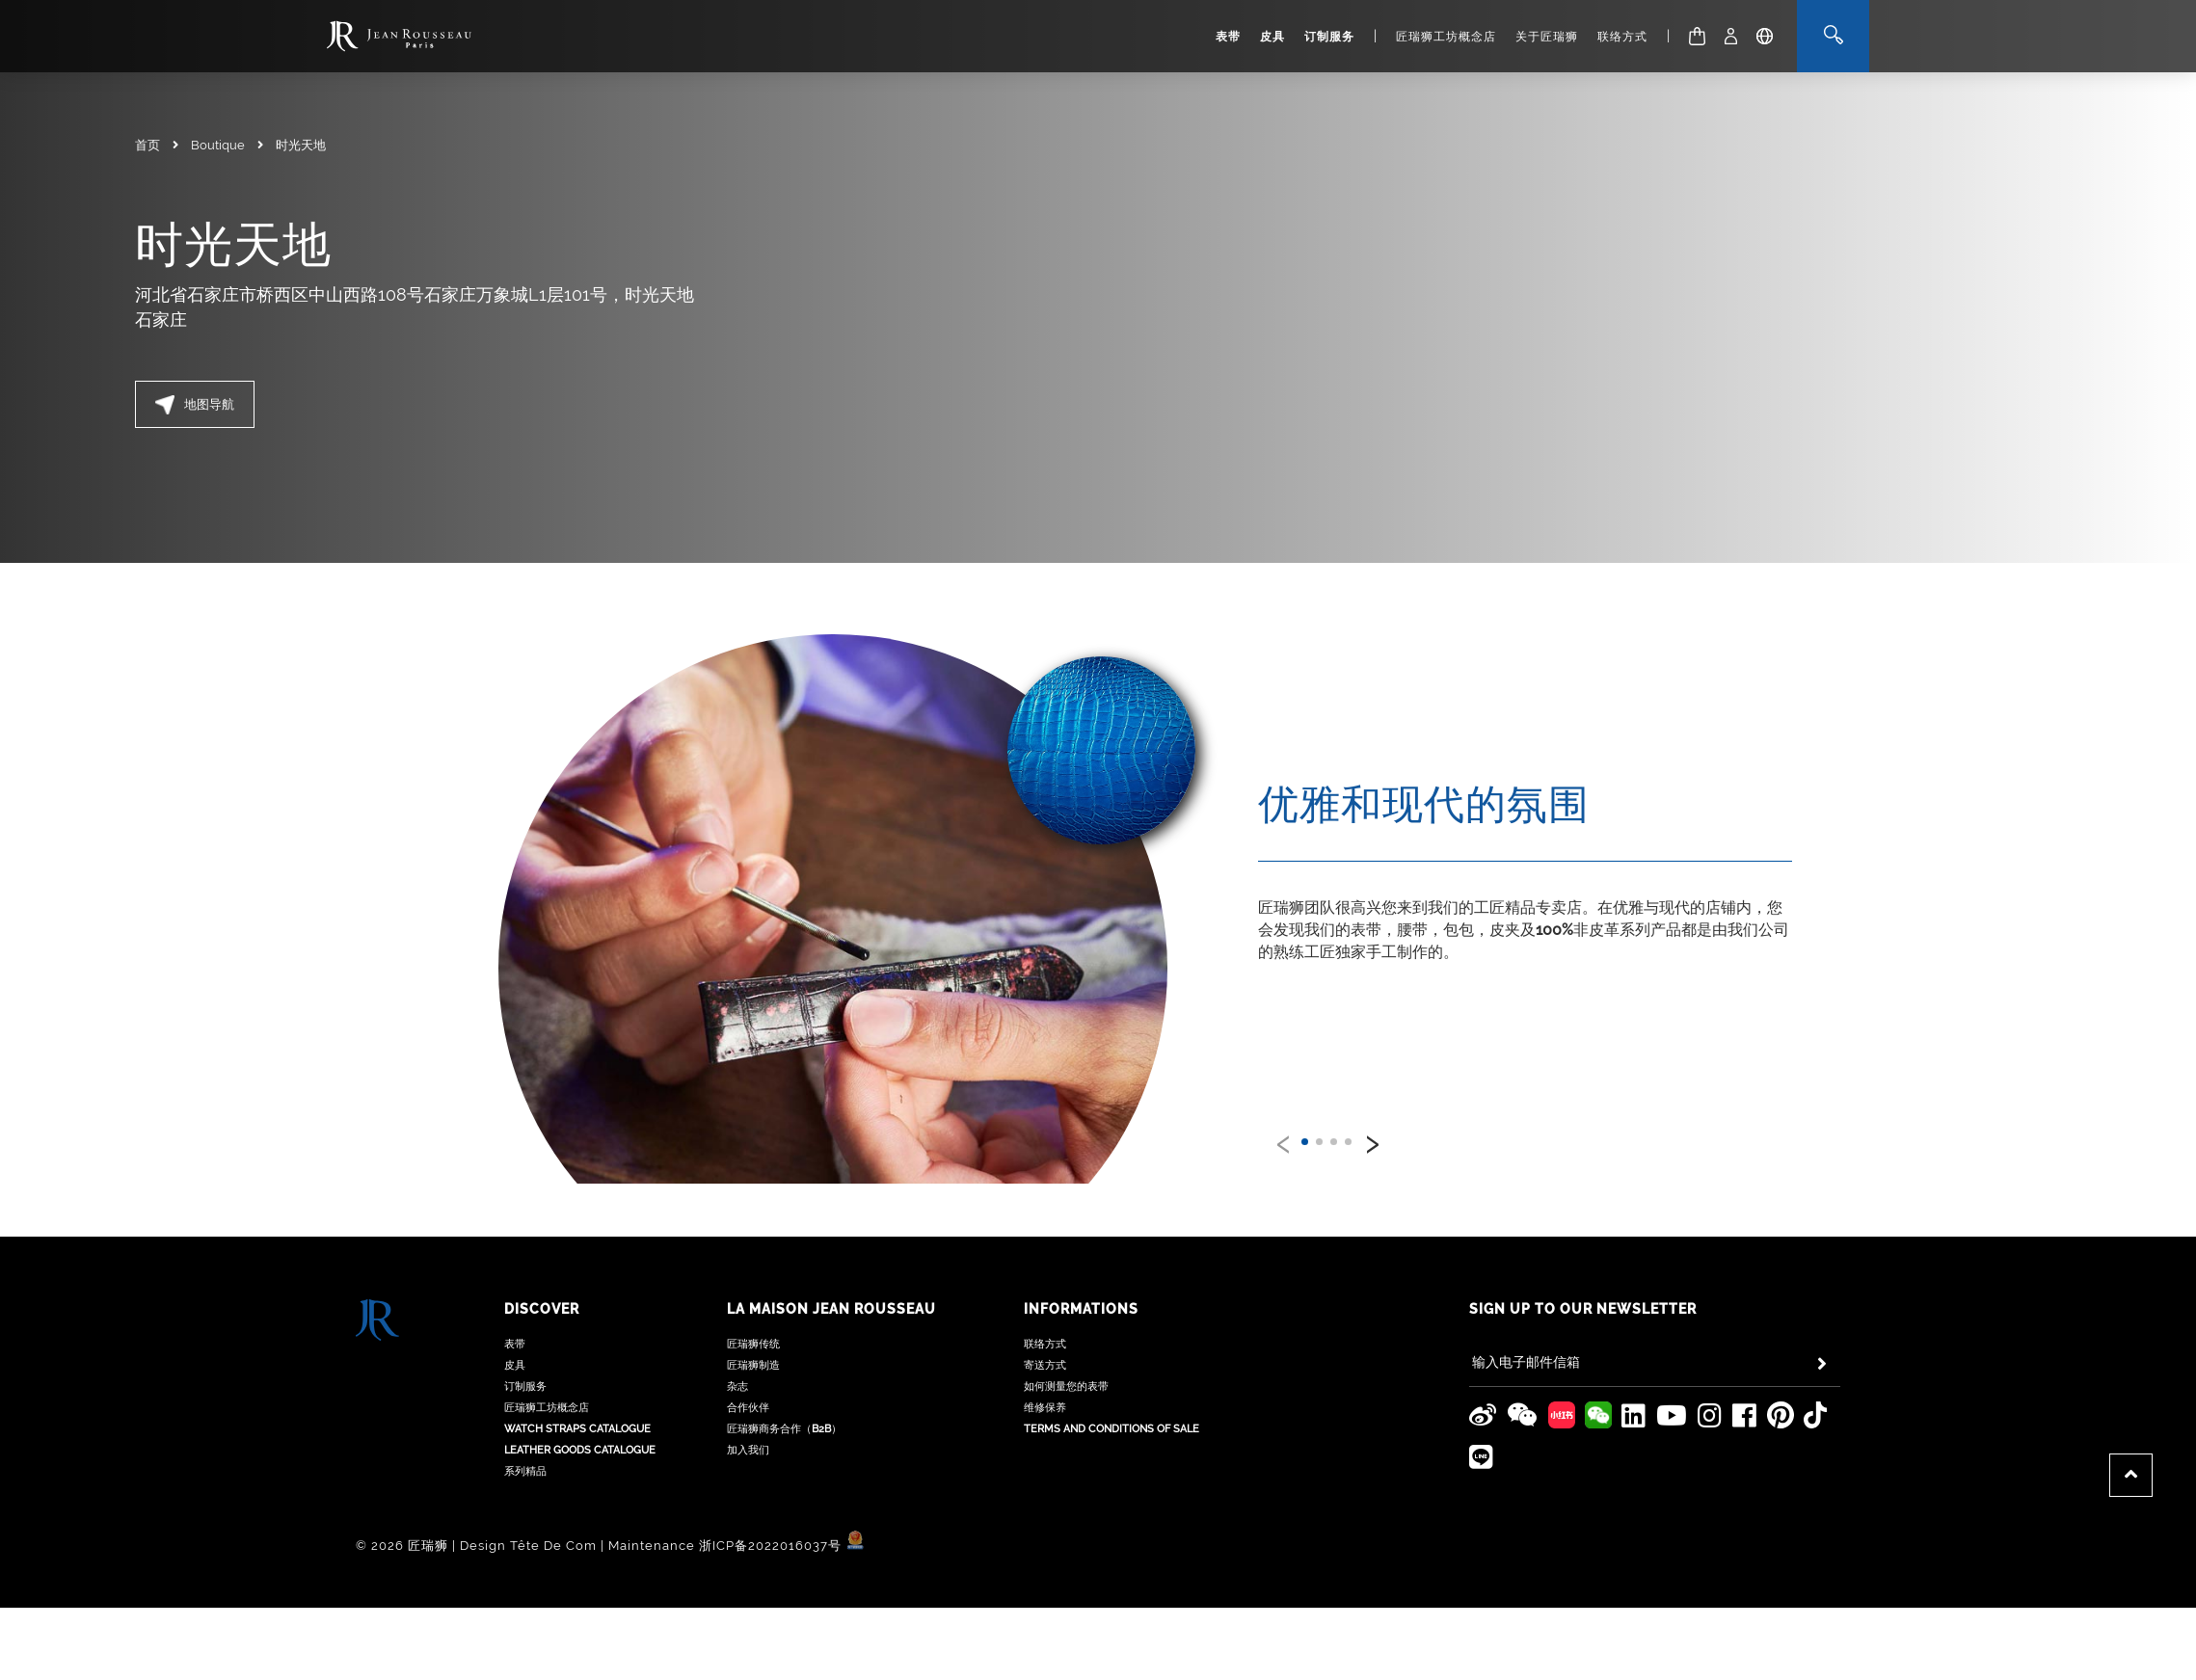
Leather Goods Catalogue (580, 1397)
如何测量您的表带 (1066, 1333)
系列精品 (525, 1418)
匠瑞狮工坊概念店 (1446, 36)
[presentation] (1284, 1140)
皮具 (1272, 36)
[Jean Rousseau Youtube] (1672, 1362)
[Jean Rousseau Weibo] (1483, 1362)
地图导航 (194, 404)
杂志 (737, 1333)
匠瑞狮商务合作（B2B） (784, 1376)
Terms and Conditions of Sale (1111, 1376)
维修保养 (1045, 1354)
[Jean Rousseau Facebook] (1744, 1362)
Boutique (218, 145)
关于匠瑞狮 (1546, 36)
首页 (147, 145)
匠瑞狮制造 (753, 1312)
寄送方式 (1045, 1312)
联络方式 (1622, 36)
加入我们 (748, 1397)
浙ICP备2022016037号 (770, 1492)
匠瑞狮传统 (753, 1291)
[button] (1304, 1141)
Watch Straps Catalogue (577, 1376)
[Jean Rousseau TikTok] (1815, 1362)
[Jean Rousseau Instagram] (1710, 1362)
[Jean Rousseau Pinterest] (1780, 1362)
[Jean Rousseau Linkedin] (1634, 1362)
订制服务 (1329, 36)
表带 (1228, 36)
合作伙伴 (748, 1354)
